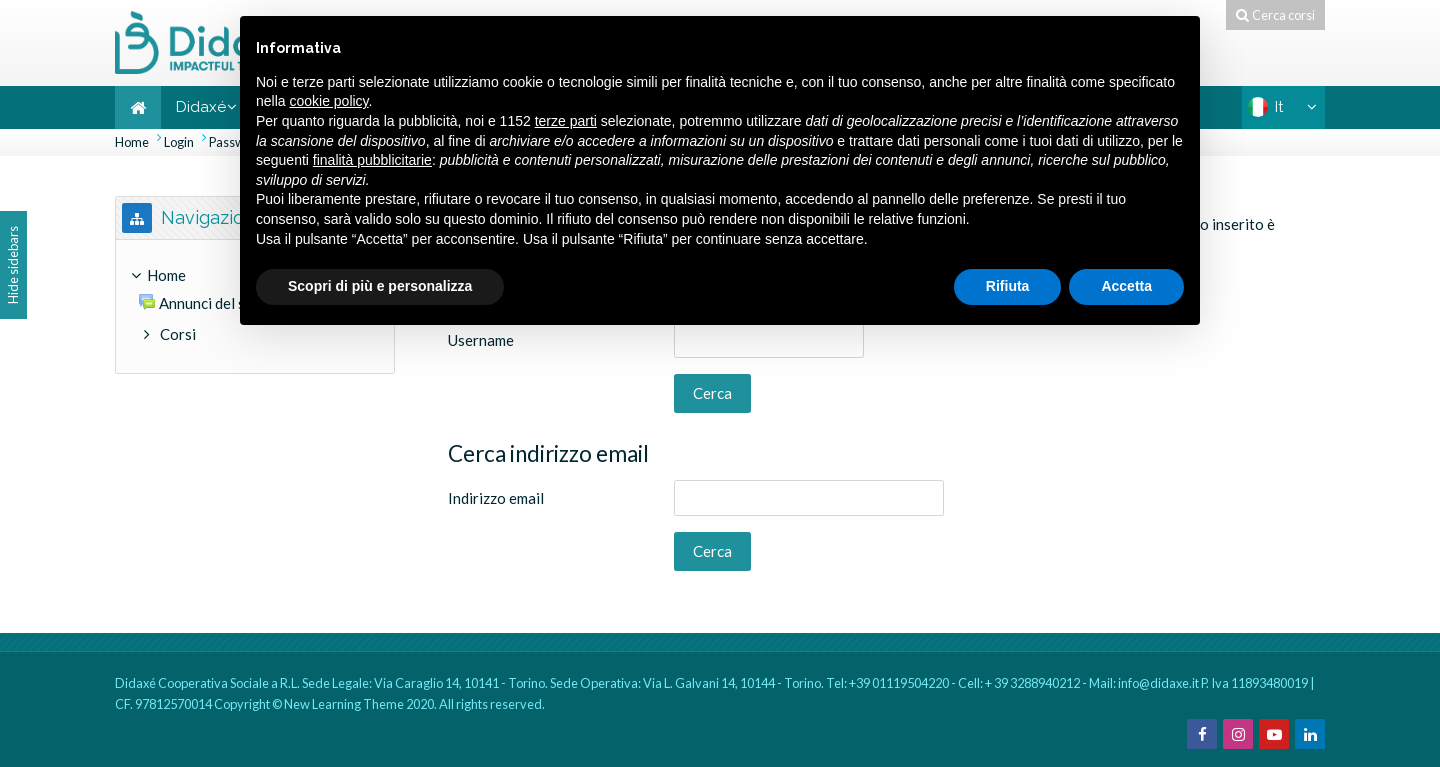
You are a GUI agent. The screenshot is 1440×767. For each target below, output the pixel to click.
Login (179, 142)
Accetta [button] (1126, 286)
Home (132, 142)
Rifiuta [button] (1008, 286)
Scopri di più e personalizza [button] (380, 286)
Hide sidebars (13, 265)
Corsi (178, 334)
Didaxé (201, 107)
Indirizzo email (496, 498)
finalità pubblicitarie (372, 160)
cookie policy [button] (328, 101)
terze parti (566, 121)
